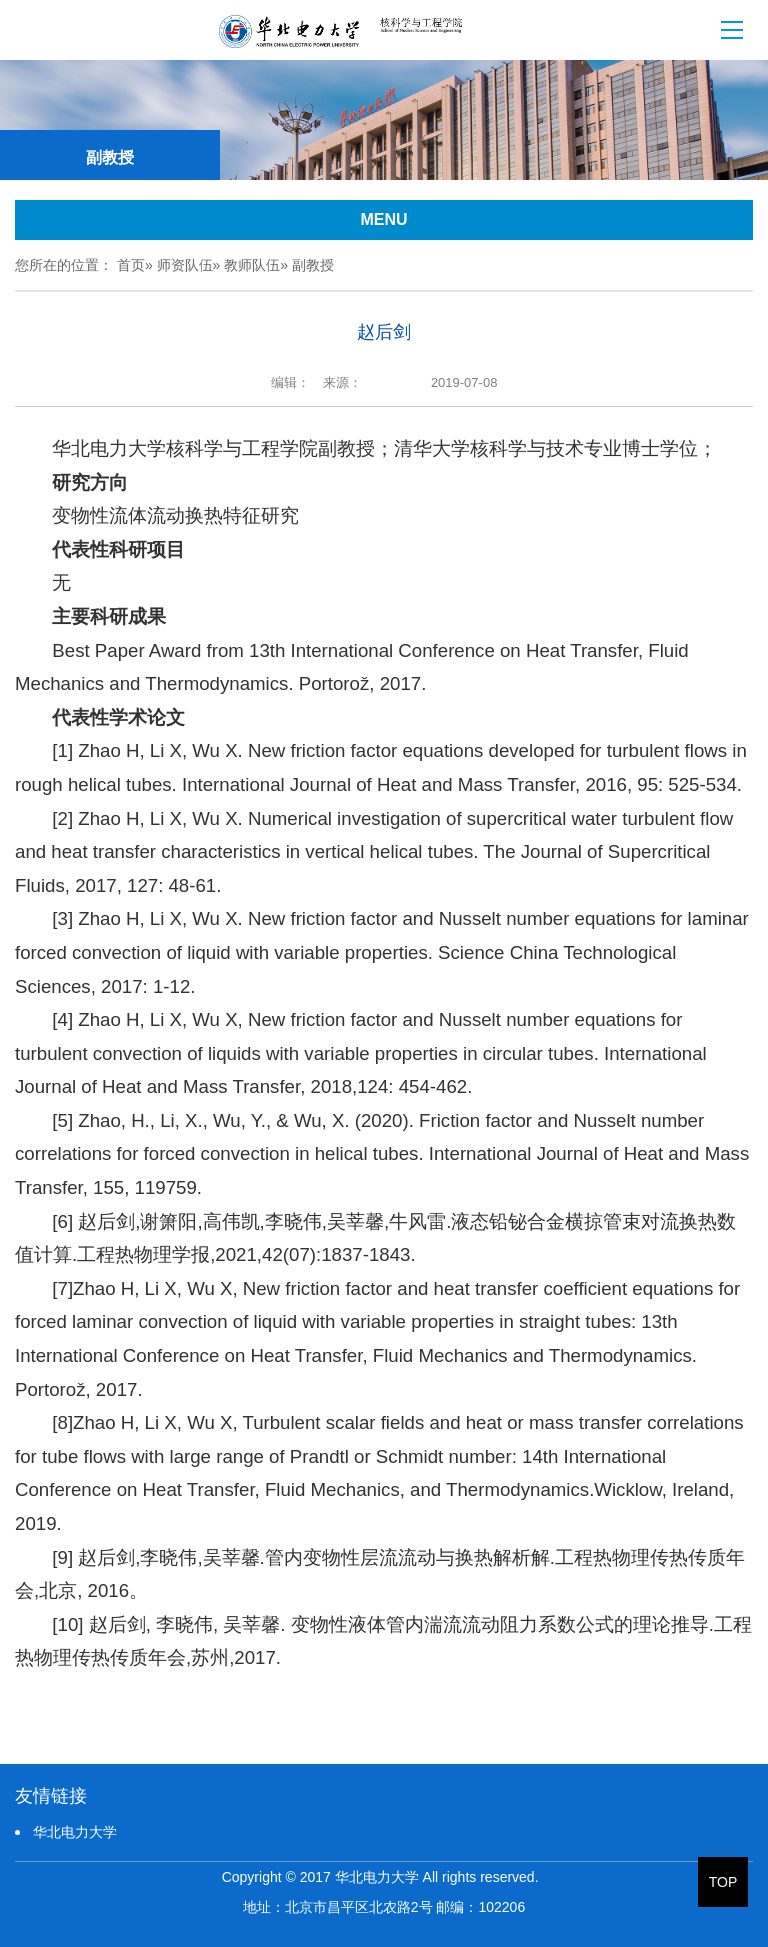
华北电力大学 (75, 1832)
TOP (723, 1882)
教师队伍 (252, 265)
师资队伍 (185, 265)
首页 (131, 265)
